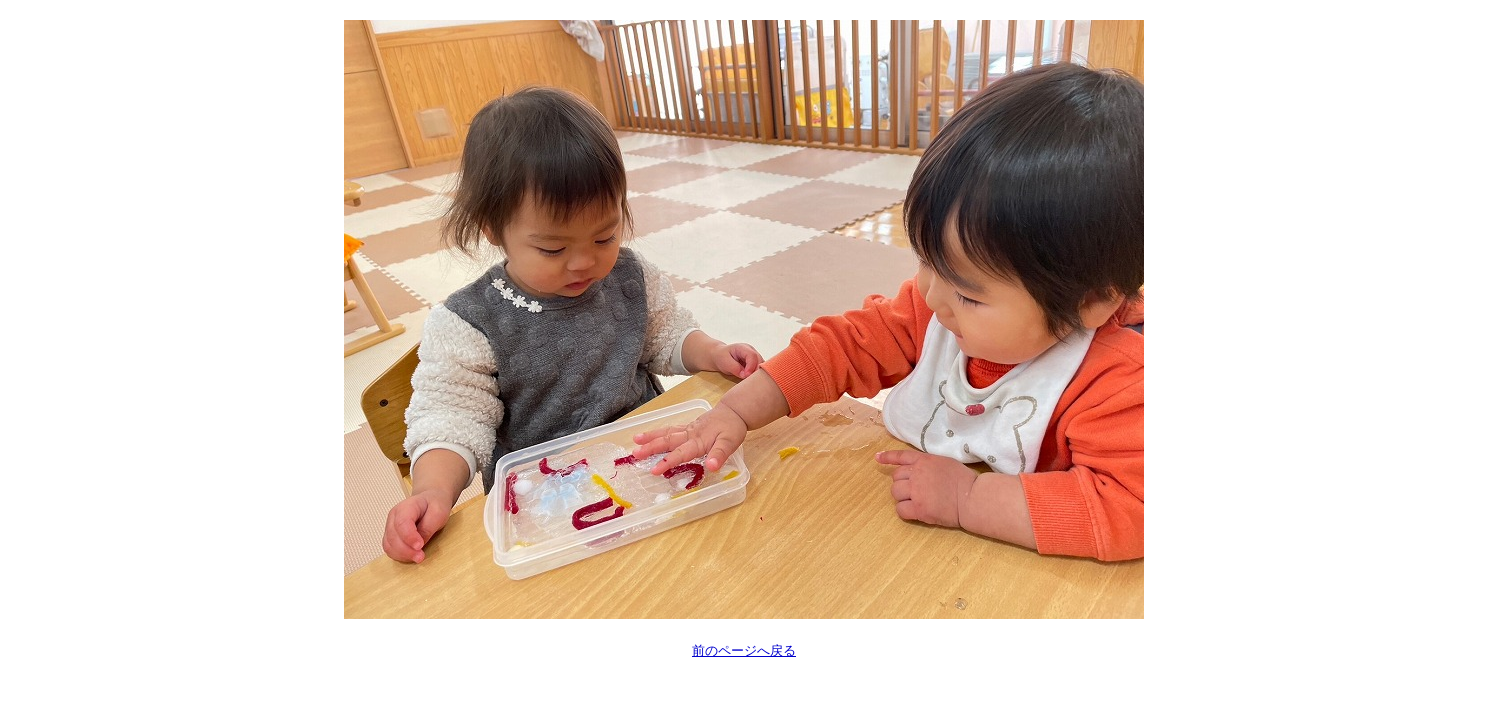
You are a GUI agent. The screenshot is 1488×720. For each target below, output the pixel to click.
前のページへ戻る (744, 650)
